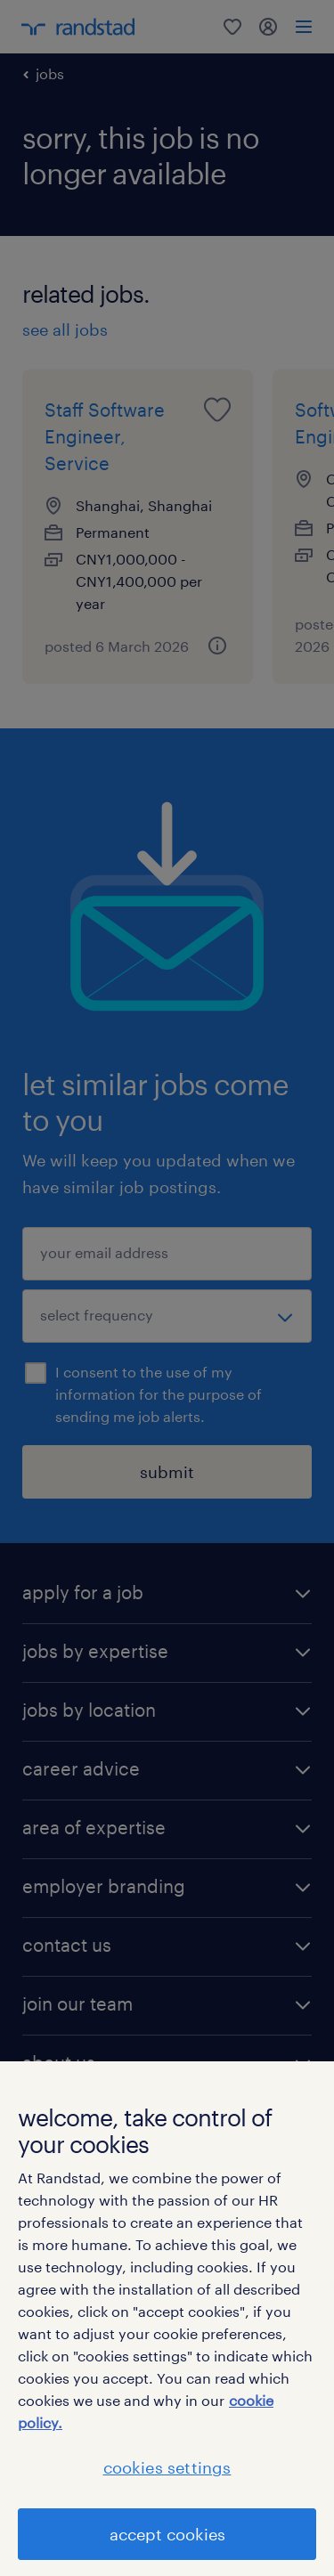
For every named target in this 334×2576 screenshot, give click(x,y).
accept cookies (167, 2534)
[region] (167, 2318)
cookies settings (167, 2467)
